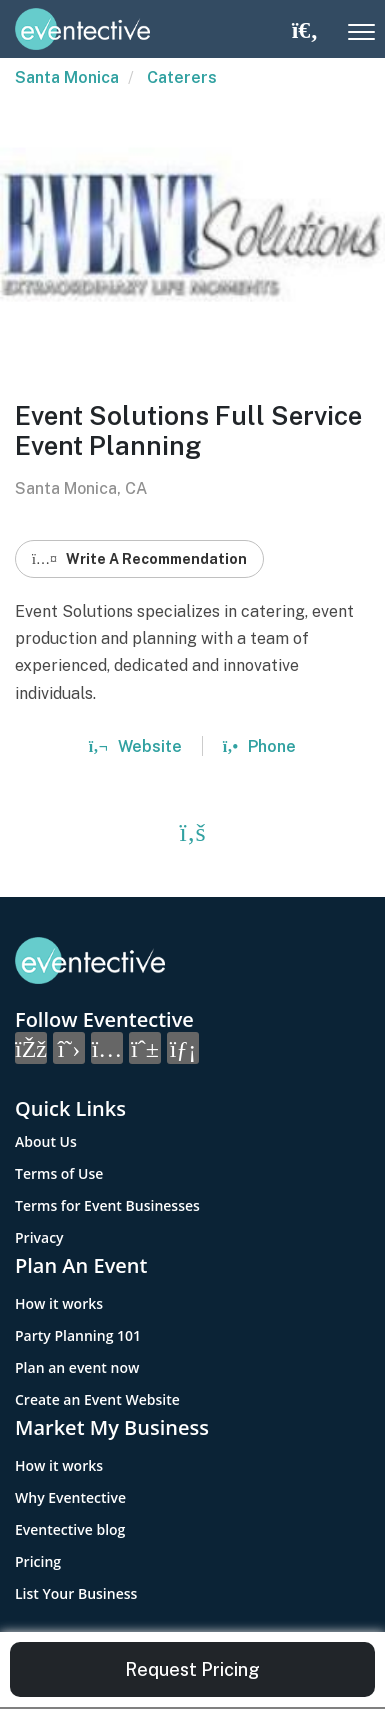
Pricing (38, 1561)
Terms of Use (59, 1173)
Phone (259, 746)
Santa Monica (67, 77)
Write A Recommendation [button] (139, 559)
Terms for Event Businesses (107, 1205)
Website (135, 746)
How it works (59, 1303)
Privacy (39, 1237)
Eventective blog (70, 1529)
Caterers (182, 77)
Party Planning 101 (78, 1335)
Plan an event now (77, 1367)
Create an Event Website (97, 1399)
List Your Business (76, 1593)
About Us (46, 1141)
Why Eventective (70, 1497)
